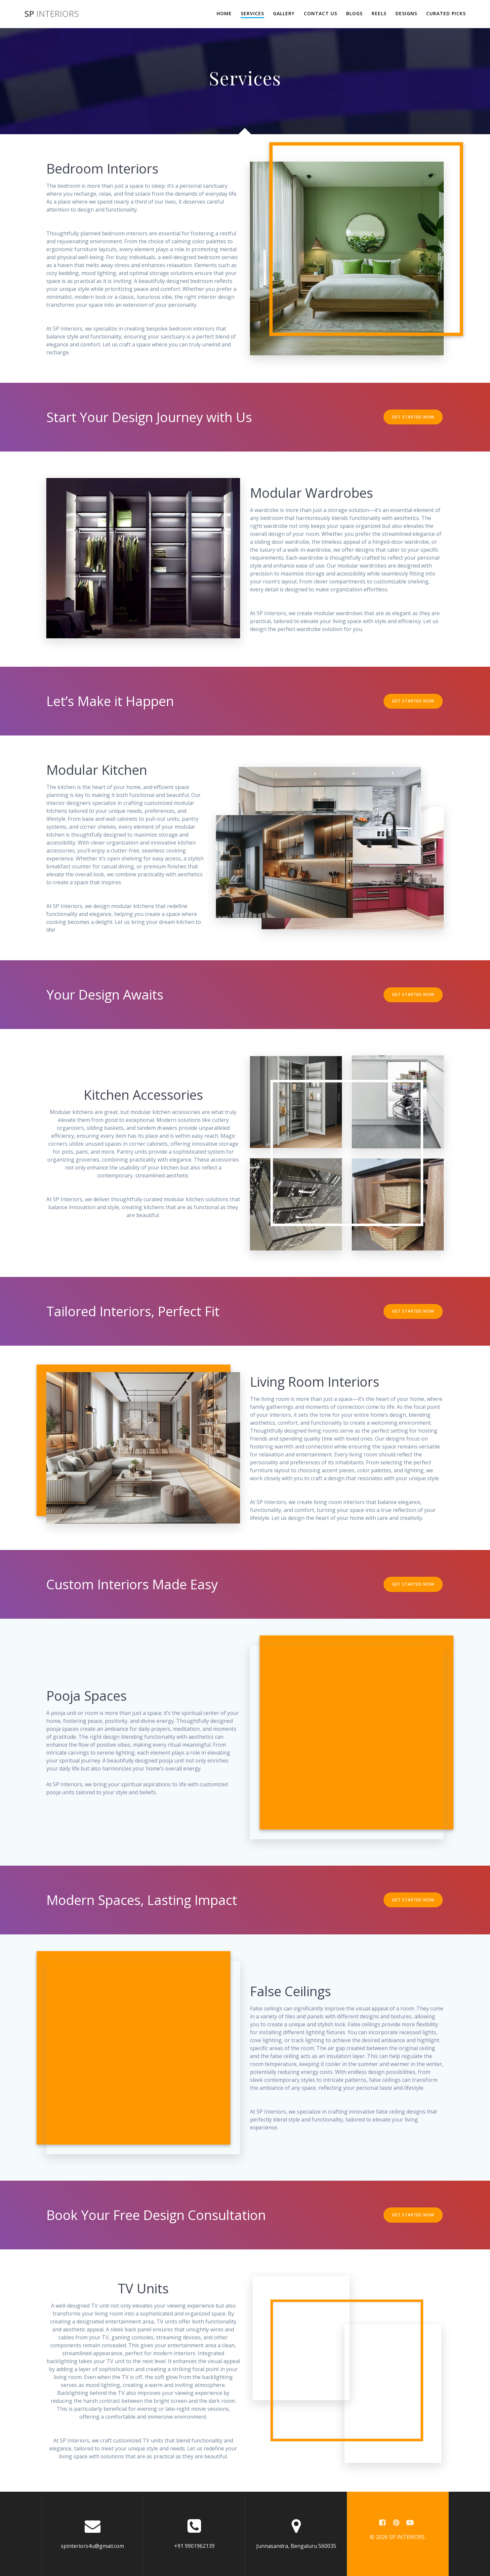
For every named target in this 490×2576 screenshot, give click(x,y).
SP (51, 14)
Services (252, 13)
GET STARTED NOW (413, 417)
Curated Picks (446, 13)
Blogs (354, 13)
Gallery (284, 13)
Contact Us (320, 13)
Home (224, 13)
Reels (379, 13)
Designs (406, 13)
